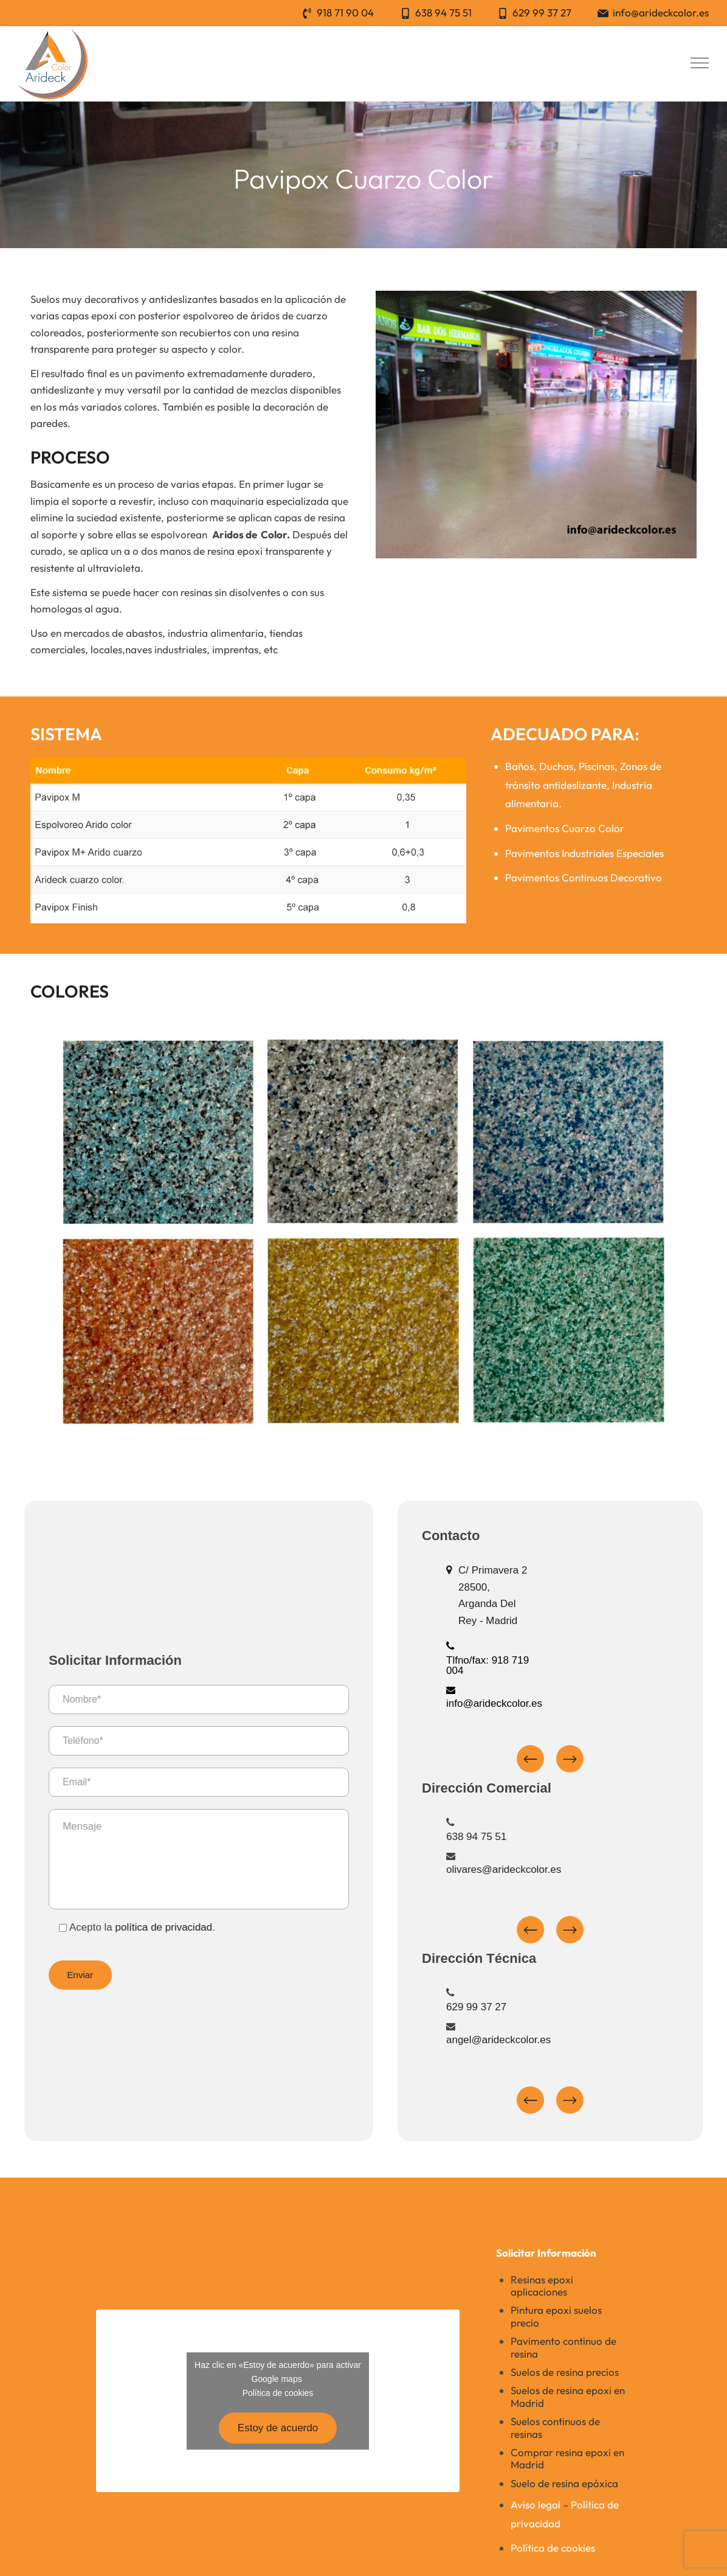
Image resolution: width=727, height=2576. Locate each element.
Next (594, 1758)
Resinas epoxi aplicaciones (542, 2285)
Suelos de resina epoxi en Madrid (568, 2396)
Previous (555, 1758)
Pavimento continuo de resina (563, 2347)
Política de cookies (278, 2393)
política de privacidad (151, 1927)
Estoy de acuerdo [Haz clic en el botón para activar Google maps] (278, 2428)
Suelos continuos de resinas (555, 2427)
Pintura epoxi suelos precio (556, 2315)
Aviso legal (535, 2504)
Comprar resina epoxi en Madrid (567, 2458)
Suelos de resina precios (565, 2372)
